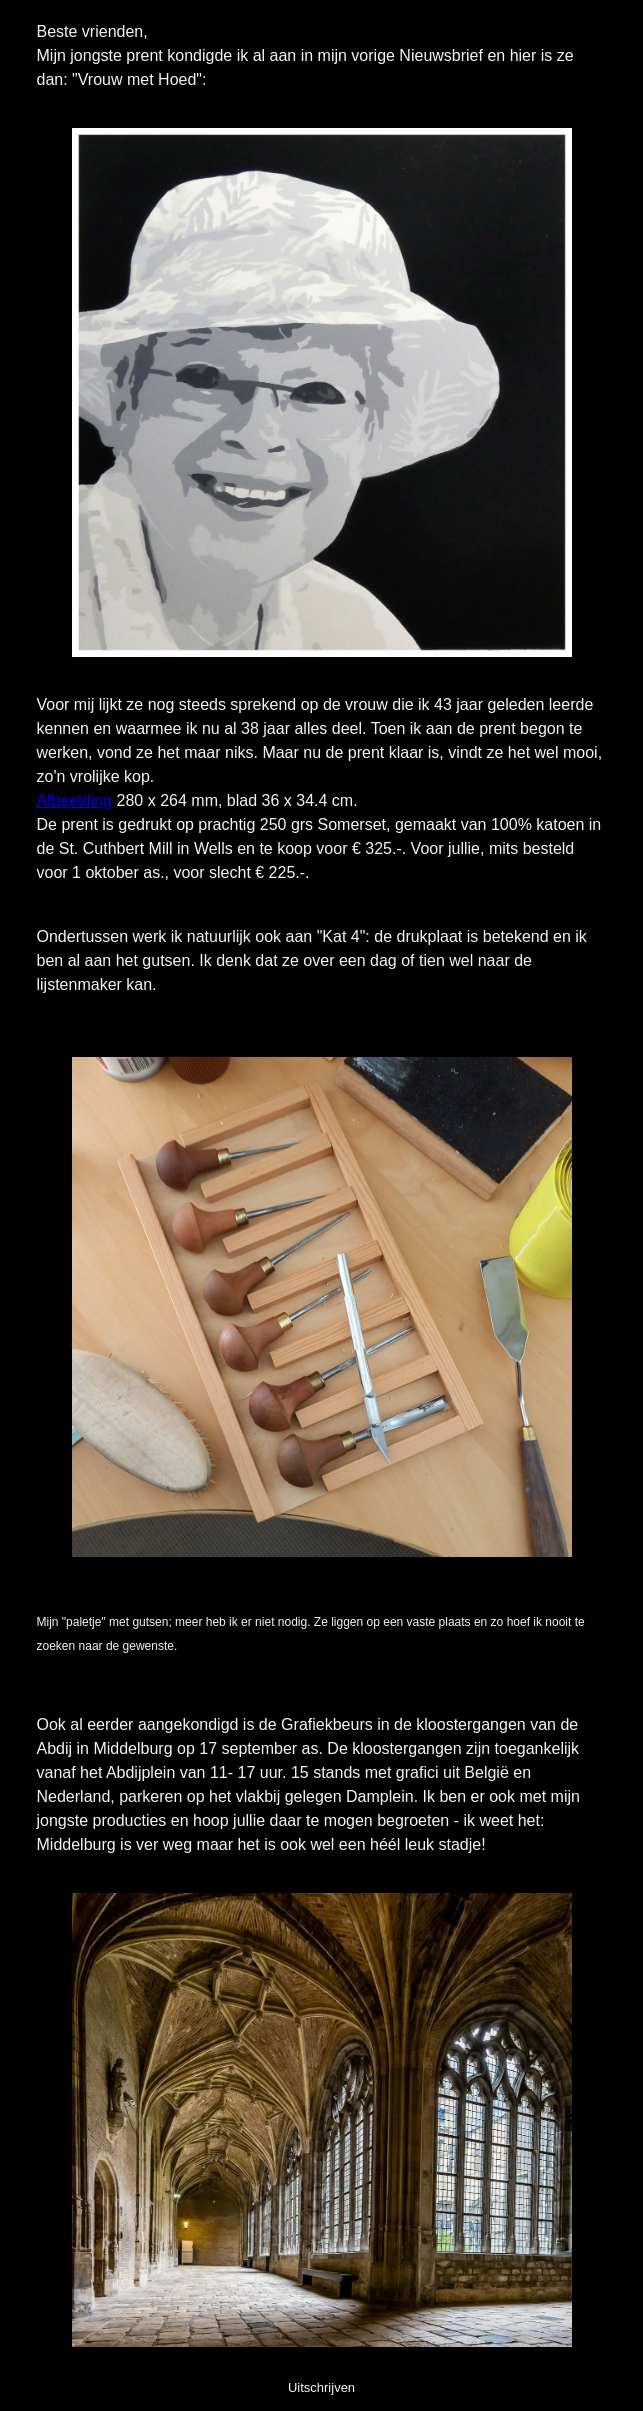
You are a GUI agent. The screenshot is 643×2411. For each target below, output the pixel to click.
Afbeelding (75, 800)
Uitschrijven (321, 2387)
